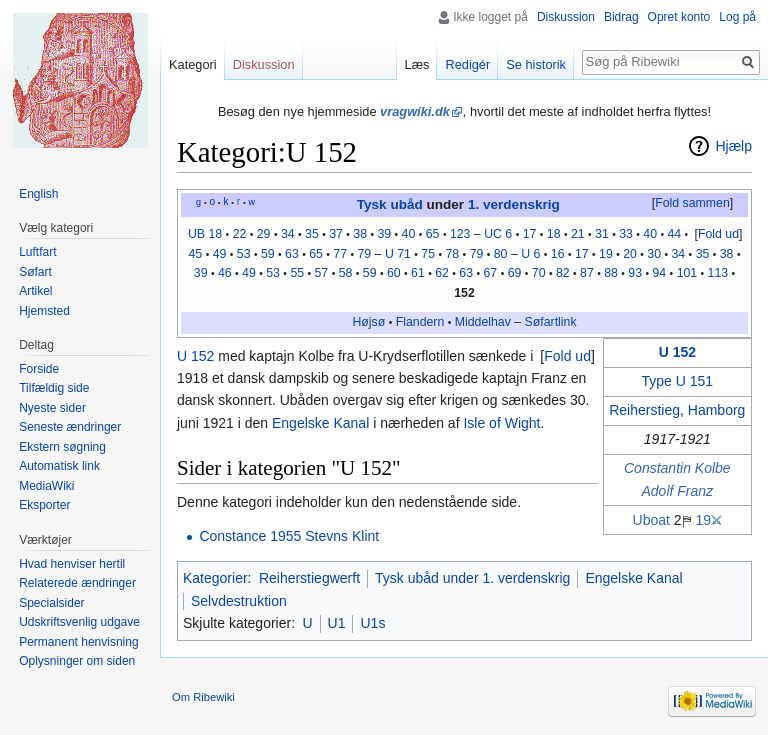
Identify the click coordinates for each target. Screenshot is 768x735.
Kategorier (215, 578)
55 (297, 273)
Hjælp (733, 146)
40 (409, 234)
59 (268, 254)
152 (464, 293)
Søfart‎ (542, 322)
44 (674, 234)
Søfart (35, 272)
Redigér (467, 64)
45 (196, 254)
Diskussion (566, 17)
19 (606, 254)
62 (442, 273)
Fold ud (718, 234)
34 (288, 234)
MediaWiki (46, 486)
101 (687, 273)
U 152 (677, 352)
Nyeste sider (52, 408)
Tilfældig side (54, 388)
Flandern (420, 322)
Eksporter (44, 505)
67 (491, 273)
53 (244, 254)
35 (312, 234)
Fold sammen (692, 203)
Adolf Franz (678, 491)
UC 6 (498, 234)
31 (602, 234)
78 (452, 254)
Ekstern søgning (62, 447)
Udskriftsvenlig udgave (79, 622)
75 (428, 254)
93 (635, 273)
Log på (737, 17)
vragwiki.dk (415, 111)
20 (630, 254)
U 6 (530, 254)
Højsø (368, 322)
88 (611, 273)
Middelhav (483, 322)
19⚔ (708, 520)
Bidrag (621, 17)
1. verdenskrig (514, 204)
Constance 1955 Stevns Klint (289, 536)
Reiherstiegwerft (309, 578)
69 (515, 273)
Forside (39, 369)
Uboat (651, 520)
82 (563, 273)
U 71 (398, 254)
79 (364, 254)
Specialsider (51, 603)
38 (360, 234)
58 (346, 273)
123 (460, 234)
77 (340, 254)
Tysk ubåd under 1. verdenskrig (472, 578)
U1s (372, 623)
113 (718, 273)
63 (292, 254)
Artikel (35, 291)
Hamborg (717, 410)
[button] (692, 204)
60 (394, 273)
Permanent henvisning (78, 642)
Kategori (193, 64)
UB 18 (205, 234)
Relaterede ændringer (77, 583)
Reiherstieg (644, 410)
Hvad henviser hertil (72, 564)
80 (501, 254)
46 (225, 273)
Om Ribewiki (203, 697)
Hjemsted (44, 311)
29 (264, 234)
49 (220, 254)
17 (530, 234)
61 (418, 273)
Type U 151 (678, 381)
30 (654, 254)
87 (587, 273)
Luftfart (37, 252)
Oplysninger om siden (77, 661)
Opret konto (679, 17)
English (38, 194)
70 (539, 273)
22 (240, 234)
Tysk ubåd (390, 204)
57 (322, 273)
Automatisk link (59, 466)
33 (626, 234)
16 (558, 254)
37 (336, 234)
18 (554, 234)
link (567, 322)
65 (433, 234)
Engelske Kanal (320, 423)
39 (384, 234)
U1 (337, 623)
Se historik (536, 64)
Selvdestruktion (239, 601)
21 (578, 234)
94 (659, 273)
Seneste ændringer (70, 427)
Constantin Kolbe (677, 468)
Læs (417, 64)
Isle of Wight (501, 423)
